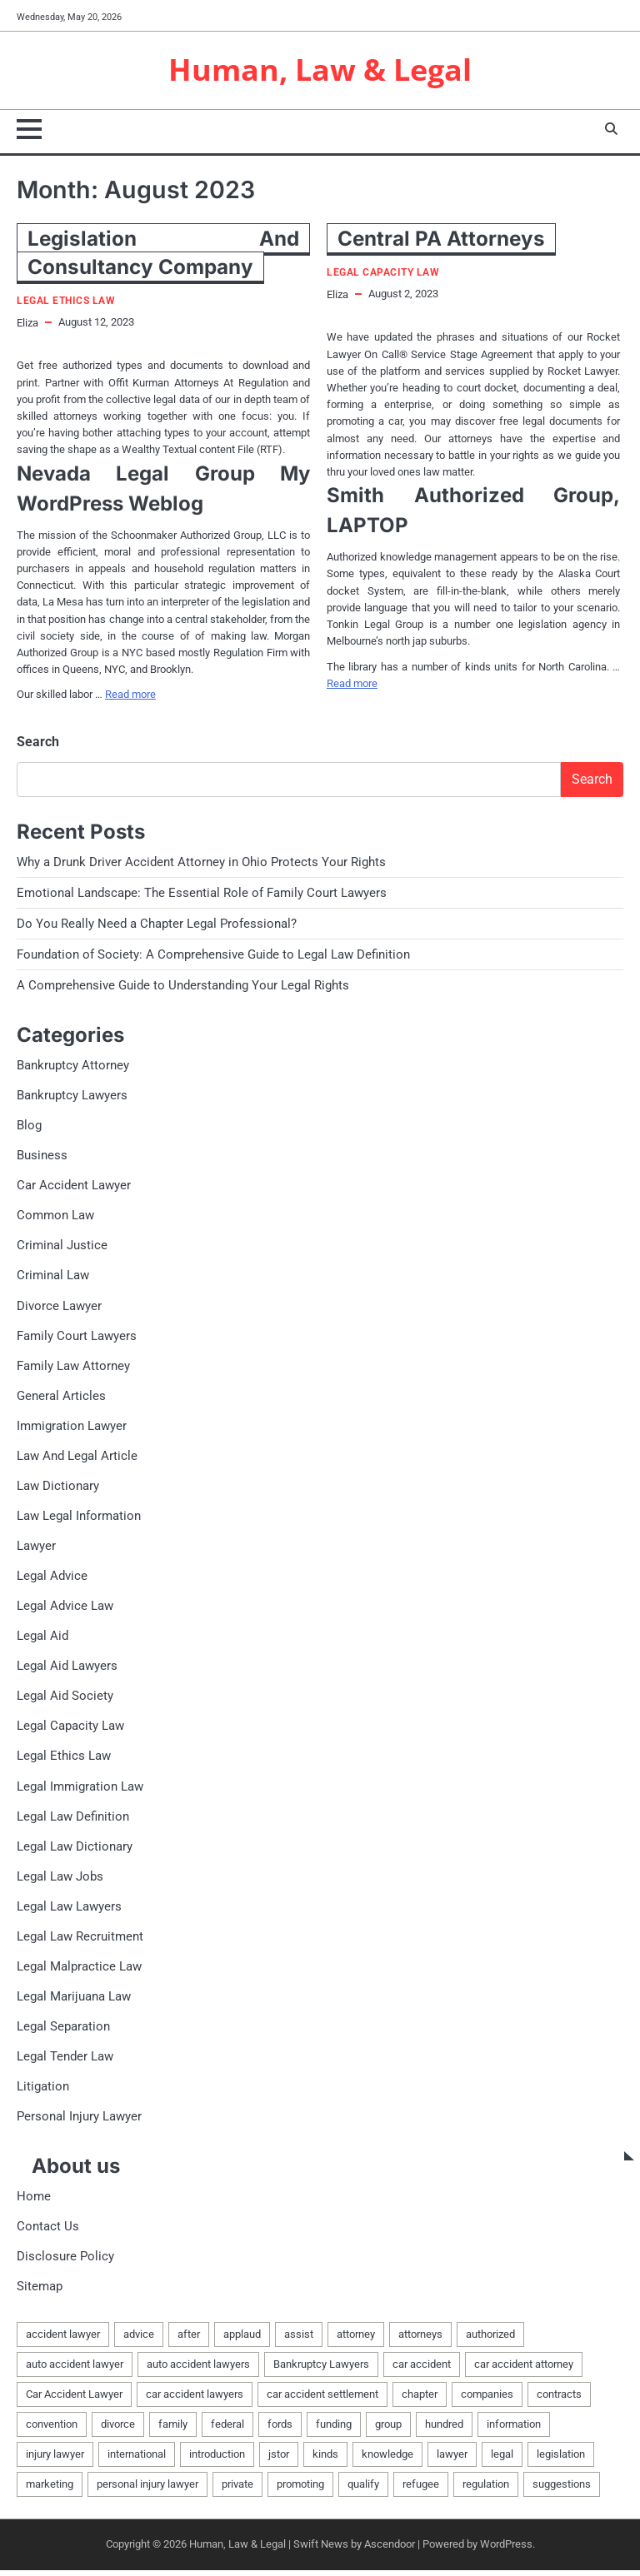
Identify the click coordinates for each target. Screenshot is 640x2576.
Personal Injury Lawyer (79, 2122)
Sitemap (39, 2292)
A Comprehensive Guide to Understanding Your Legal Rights (183, 986)
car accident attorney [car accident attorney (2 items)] (523, 2370)
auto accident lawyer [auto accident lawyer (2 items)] (74, 2370)
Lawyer (36, 1549)
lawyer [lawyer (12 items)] (452, 2460)
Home (34, 2202)
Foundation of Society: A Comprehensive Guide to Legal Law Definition (213, 955)
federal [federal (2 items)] (227, 2430)
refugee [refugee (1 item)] (420, 2490)
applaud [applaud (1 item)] (242, 2340)
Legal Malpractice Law (79, 1971)
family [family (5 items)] (173, 2430)
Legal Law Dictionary (74, 1850)
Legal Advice (52, 1579)
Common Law (55, 1217)
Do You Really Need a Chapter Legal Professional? (157, 924)
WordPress (506, 2550)
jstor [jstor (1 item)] (278, 2460)
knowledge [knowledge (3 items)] (387, 2460)
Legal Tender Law (65, 2061)
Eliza (27, 323)
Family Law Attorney (73, 1368)
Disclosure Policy (65, 2262)
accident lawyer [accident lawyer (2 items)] (63, 2340)
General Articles (61, 1398)
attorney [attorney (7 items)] (356, 2340)
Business (42, 1156)
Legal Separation (63, 2031)
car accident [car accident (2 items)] (421, 2370)
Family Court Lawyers (77, 1338)
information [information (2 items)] (514, 2430)
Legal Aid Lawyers (67, 1669)
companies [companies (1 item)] (487, 2400)
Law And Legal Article (77, 1458)
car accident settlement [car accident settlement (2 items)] (322, 2400)
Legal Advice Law (65, 1609)
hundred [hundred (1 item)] (444, 2430)
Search (38, 742)
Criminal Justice (62, 1247)
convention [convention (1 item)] (52, 2430)
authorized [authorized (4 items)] (490, 2340)
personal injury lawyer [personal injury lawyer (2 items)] (147, 2490)
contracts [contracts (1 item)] (559, 2400)
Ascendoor (389, 2550)
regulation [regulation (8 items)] (485, 2490)
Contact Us (48, 2232)
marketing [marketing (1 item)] (49, 2490)
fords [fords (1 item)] (280, 2430)
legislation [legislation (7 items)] (561, 2460)
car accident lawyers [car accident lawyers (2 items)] (194, 2400)
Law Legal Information (79, 1519)
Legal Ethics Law (66, 301)
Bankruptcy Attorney (73, 1066)
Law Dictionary (58, 1489)
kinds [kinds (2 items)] (325, 2460)
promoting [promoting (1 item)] (300, 2490)
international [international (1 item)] (137, 2460)
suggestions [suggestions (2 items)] (561, 2490)
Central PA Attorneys (441, 239)
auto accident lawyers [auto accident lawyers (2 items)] (198, 2370)
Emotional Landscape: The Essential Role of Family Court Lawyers (202, 893)
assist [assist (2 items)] (298, 2340)
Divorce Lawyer (59, 1307)
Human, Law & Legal (320, 70)
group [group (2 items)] (388, 2430)
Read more (130, 695)
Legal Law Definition (73, 1820)
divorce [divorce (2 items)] (118, 2430)
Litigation (43, 2092)
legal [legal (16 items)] (502, 2460)
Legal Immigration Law (80, 1790)
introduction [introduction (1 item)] (217, 2460)
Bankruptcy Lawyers (72, 1096)
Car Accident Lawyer (74, 1187)
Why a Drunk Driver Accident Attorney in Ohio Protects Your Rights (201, 862)
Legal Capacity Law (383, 273)
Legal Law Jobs (60, 1880)
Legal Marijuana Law (74, 2001)
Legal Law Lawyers (69, 1910)
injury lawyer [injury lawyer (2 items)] (55, 2460)
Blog (29, 1126)
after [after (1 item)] (189, 2340)
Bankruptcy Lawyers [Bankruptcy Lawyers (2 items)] (321, 2370)
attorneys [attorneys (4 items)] (420, 2340)
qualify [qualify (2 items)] (363, 2490)
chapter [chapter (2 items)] (420, 2400)
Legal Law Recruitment (80, 1941)
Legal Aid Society (65, 1699)
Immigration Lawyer (72, 1428)
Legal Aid (42, 1639)
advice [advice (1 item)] (138, 2340)
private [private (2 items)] (237, 2490)
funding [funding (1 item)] (334, 2430)
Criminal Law (53, 1277)
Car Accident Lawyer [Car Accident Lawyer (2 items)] (74, 2400)
